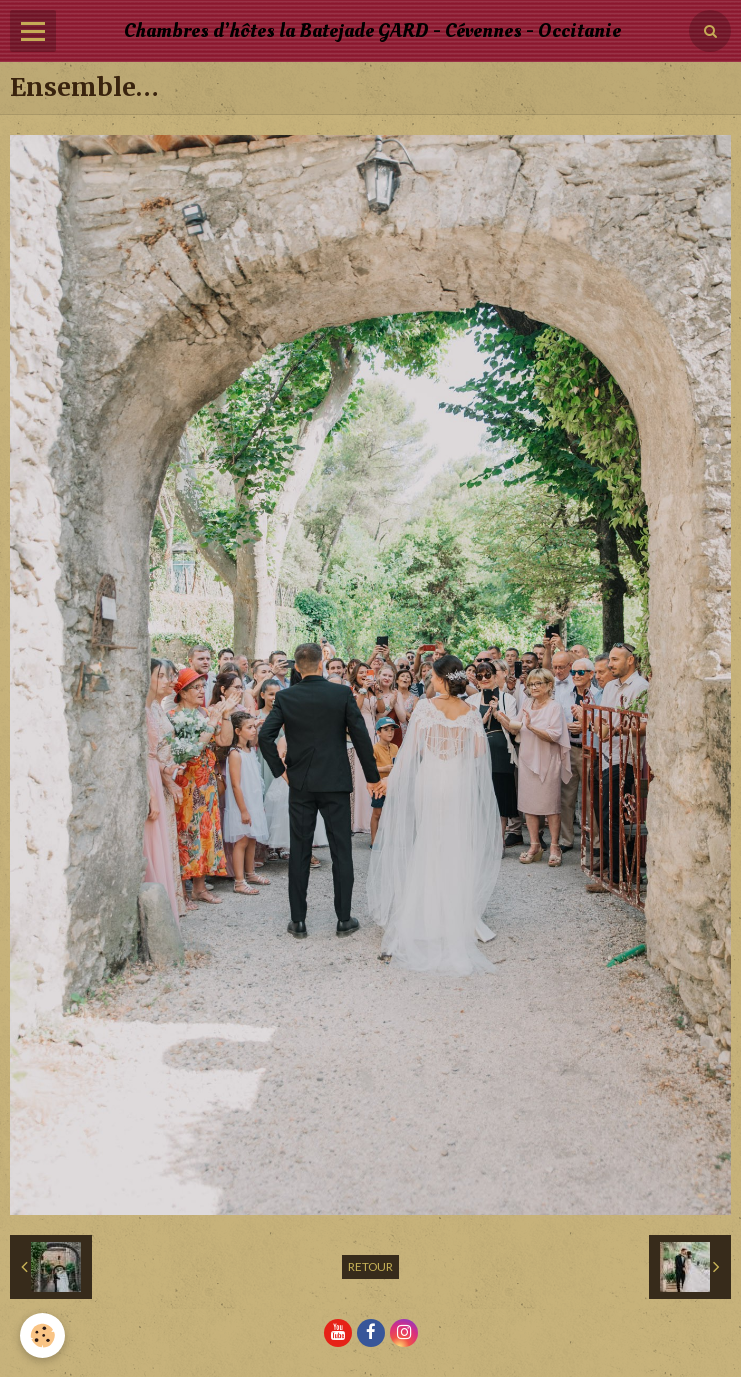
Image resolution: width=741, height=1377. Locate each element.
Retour (370, 1266)
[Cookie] (42, 1335)
